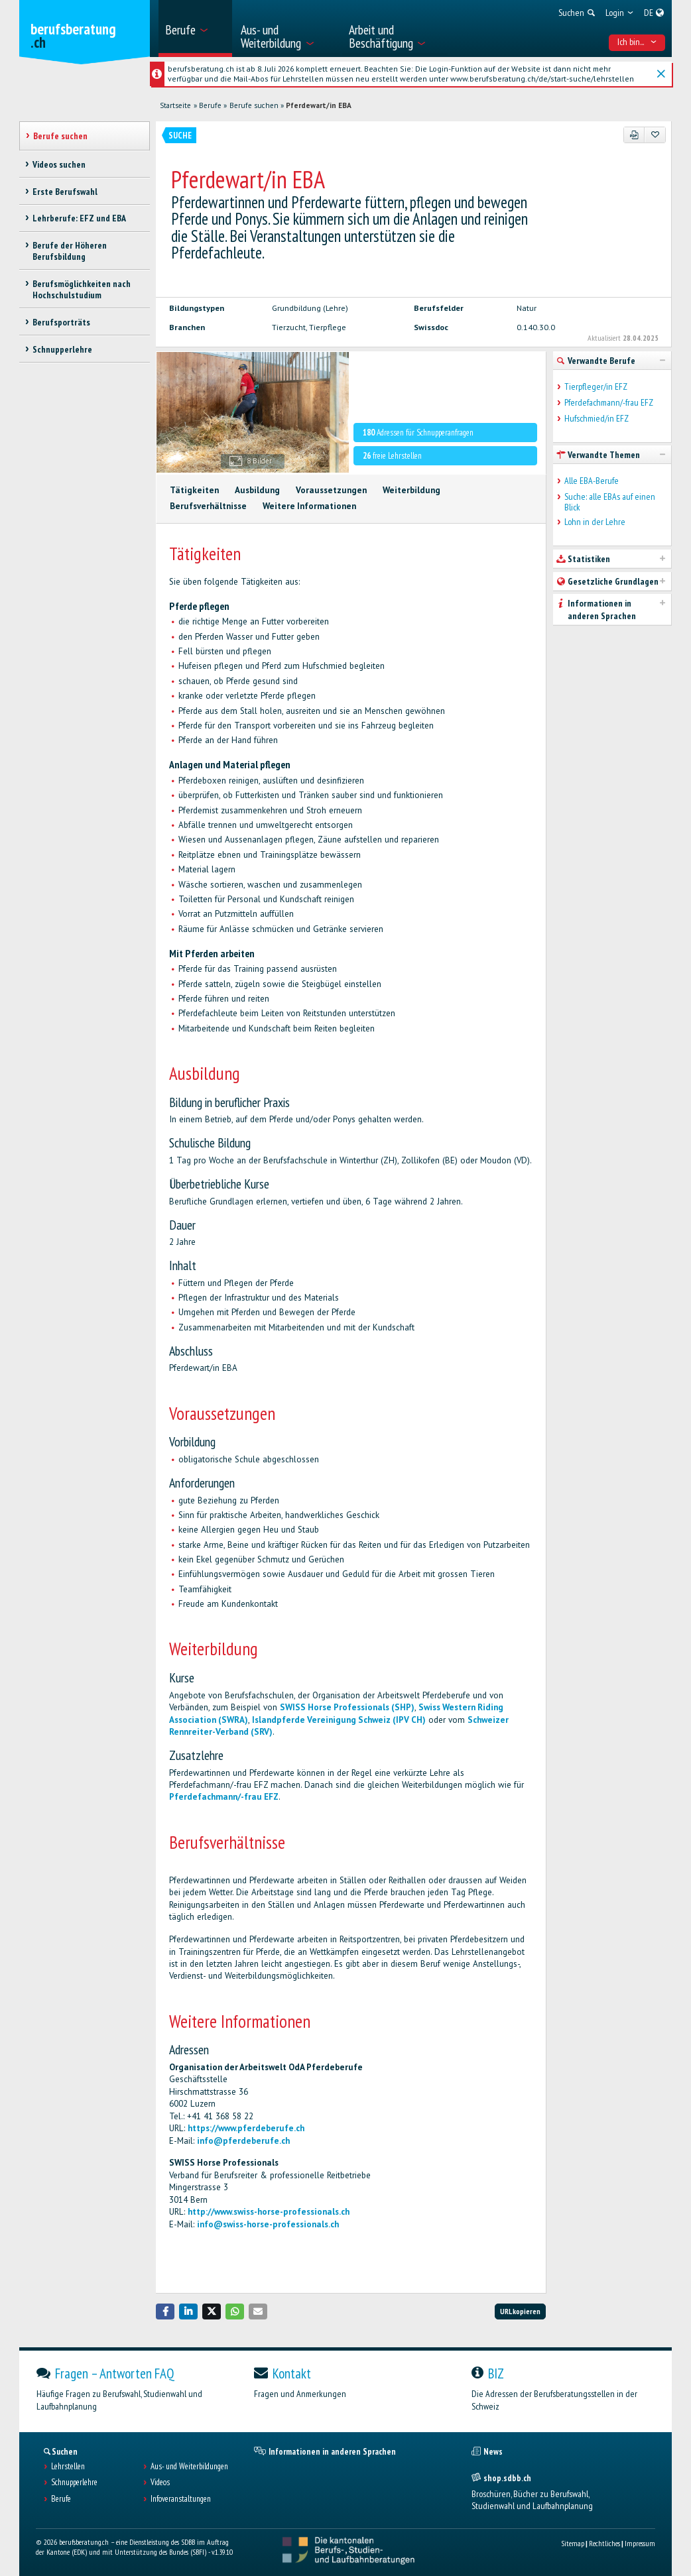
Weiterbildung (411, 490)
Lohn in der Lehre (594, 522)
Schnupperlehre (74, 2482)
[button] (165, 2311)
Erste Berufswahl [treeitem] (64, 192)
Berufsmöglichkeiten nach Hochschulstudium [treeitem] (81, 289)
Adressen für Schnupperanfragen (418, 432)
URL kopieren (520, 2311)
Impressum (640, 2543)
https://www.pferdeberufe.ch (246, 2128)
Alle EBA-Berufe (591, 481)
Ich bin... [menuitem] (637, 42)
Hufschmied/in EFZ (596, 418)
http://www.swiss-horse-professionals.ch (268, 2211)
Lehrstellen (68, 2466)
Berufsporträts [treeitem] (61, 322)
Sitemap (572, 2543)
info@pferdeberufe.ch (243, 2140)
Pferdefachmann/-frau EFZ (224, 1796)
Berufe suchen (254, 105)
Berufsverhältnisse (208, 506)
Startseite (175, 105)
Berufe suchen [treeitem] (60, 136)
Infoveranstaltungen (181, 2499)
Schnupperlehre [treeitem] (62, 349)
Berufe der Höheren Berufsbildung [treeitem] (69, 251)
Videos (160, 2482)
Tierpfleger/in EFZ (595, 386)
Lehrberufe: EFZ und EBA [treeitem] (79, 218)
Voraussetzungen (331, 490)
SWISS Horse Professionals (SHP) (347, 1707)
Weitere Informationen (309, 506)
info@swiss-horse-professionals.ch (268, 2224)
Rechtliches (604, 2543)
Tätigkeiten (194, 490)
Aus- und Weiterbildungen (189, 2466)
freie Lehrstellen (392, 455)
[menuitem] (195, 28)
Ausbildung (257, 490)
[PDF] (634, 134)
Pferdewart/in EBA (318, 105)
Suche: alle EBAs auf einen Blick (609, 502)
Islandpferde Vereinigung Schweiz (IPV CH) (339, 1720)
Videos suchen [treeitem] (59, 164)
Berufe (210, 105)
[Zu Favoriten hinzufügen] (655, 134)
